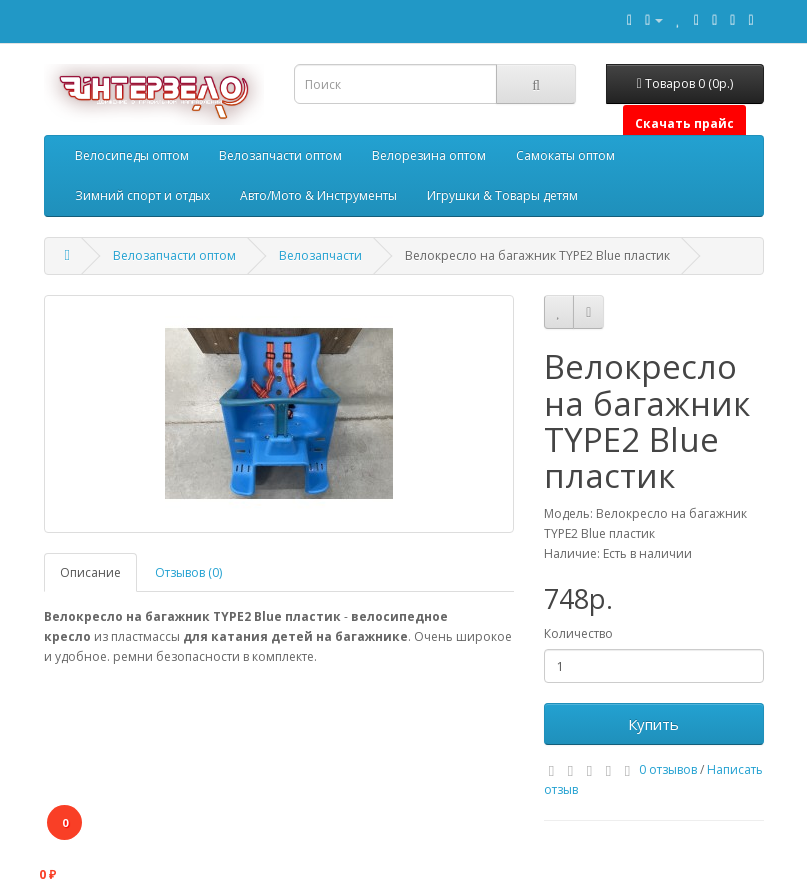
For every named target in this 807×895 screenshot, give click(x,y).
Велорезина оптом (429, 155)
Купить (653, 724)
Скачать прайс (684, 123)
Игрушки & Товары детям (502, 195)
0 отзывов (668, 769)
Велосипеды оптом (132, 155)
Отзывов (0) (188, 572)
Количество (578, 633)
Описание (90, 572)
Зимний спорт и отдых (142, 195)
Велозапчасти (320, 255)
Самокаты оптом (565, 155)
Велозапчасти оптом (280, 155)
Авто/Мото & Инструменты (318, 195)
